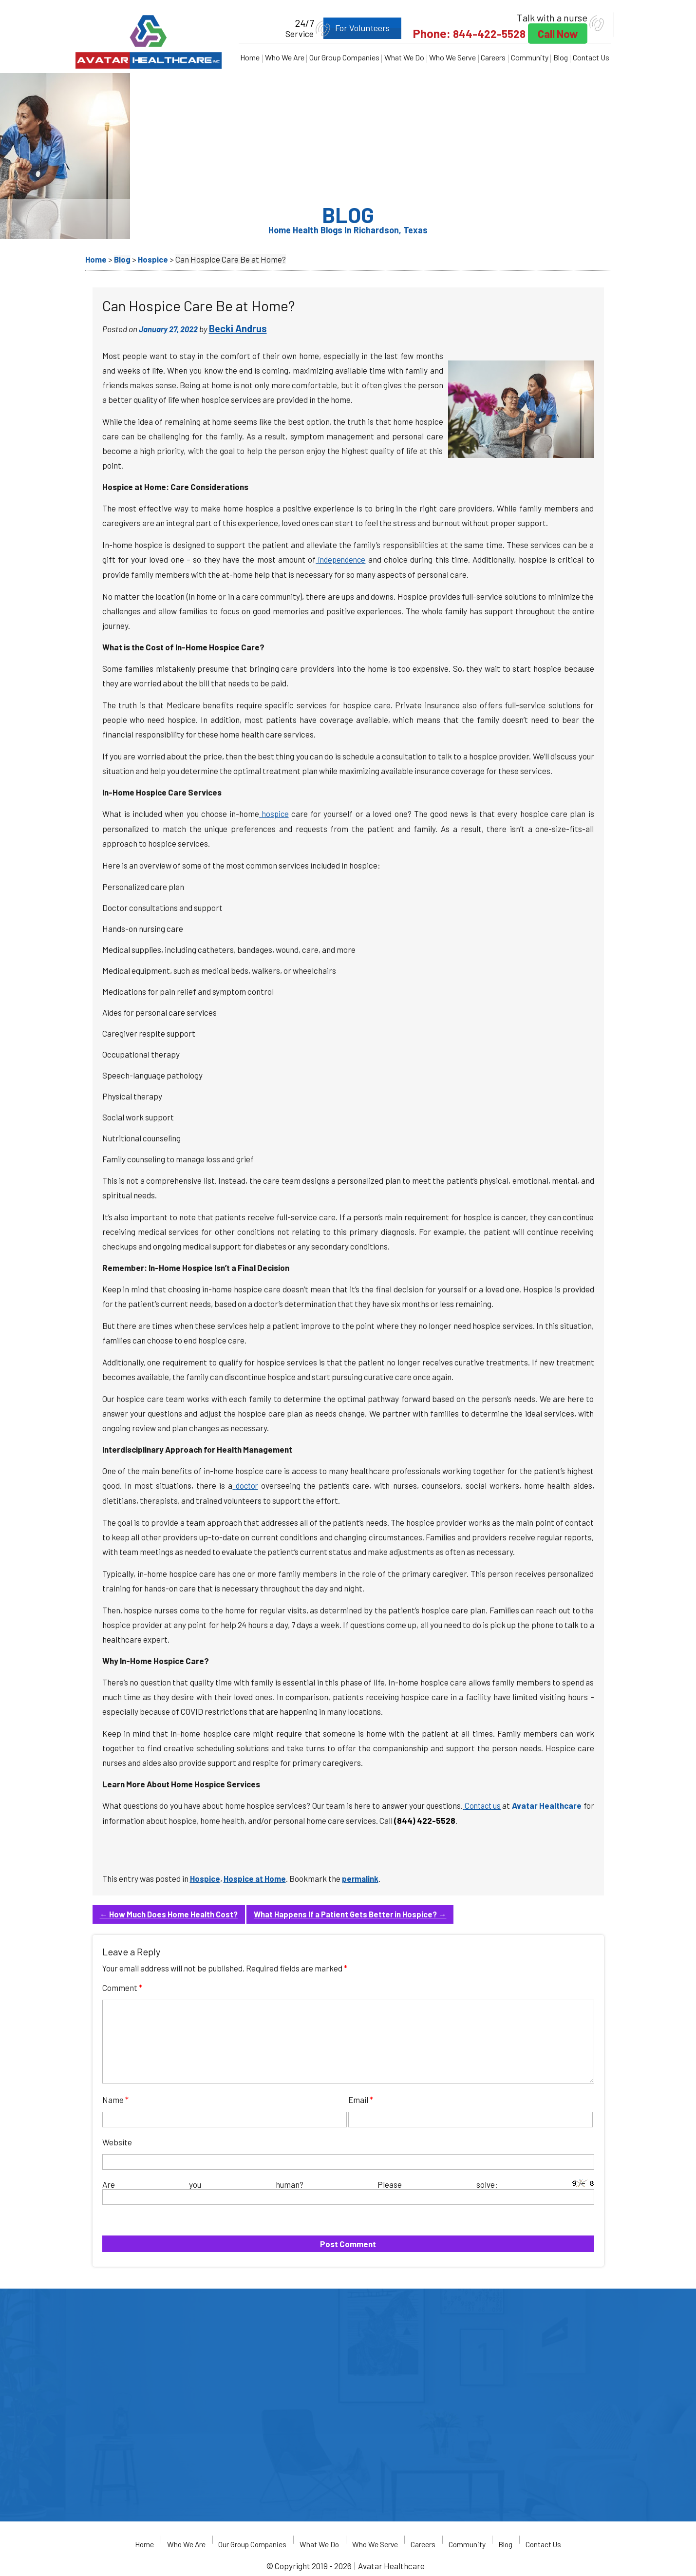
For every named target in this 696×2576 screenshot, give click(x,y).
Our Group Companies (344, 57)
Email (360, 2097)
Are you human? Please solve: (348, 2189)
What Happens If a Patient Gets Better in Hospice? (357, 1911)
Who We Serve (452, 57)
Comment (122, 1984)
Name (115, 2097)
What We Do (404, 57)
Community (529, 57)
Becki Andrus (238, 328)
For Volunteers (348, 27)
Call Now (554, 33)
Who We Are (284, 57)
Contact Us (591, 57)
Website (117, 2139)
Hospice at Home (256, 1876)
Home (250, 57)
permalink (362, 1876)
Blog (560, 57)
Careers (493, 57)
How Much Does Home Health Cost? (171, 1911)
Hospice (205, 1876)
